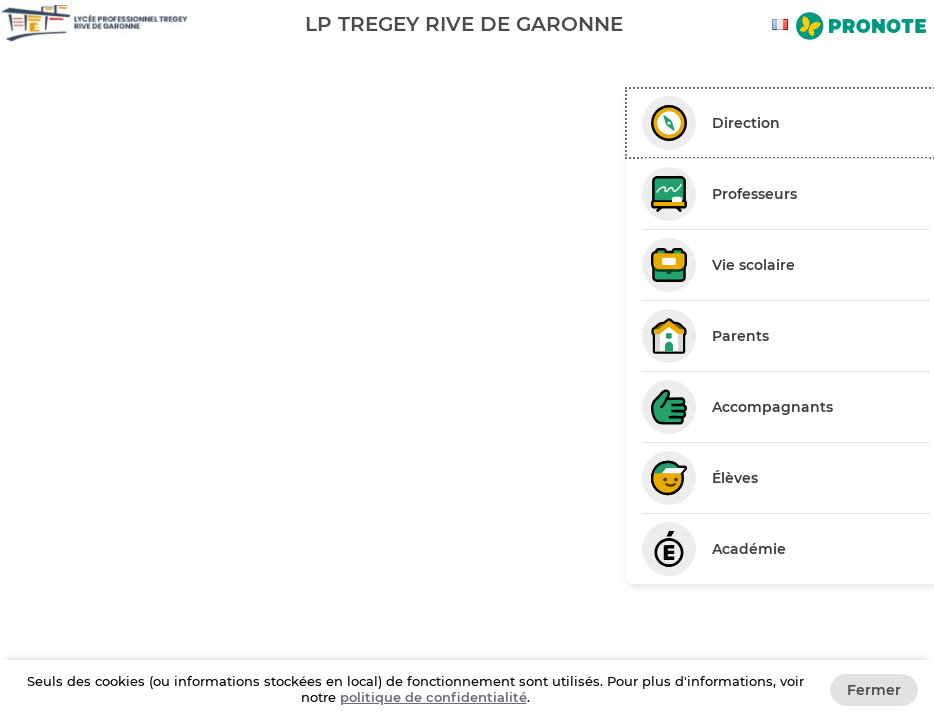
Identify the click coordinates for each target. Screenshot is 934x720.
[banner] (467, 23)
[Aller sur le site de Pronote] (861, 28)
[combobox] (783, 24)
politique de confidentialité (433, 697)
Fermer (874, 690)
